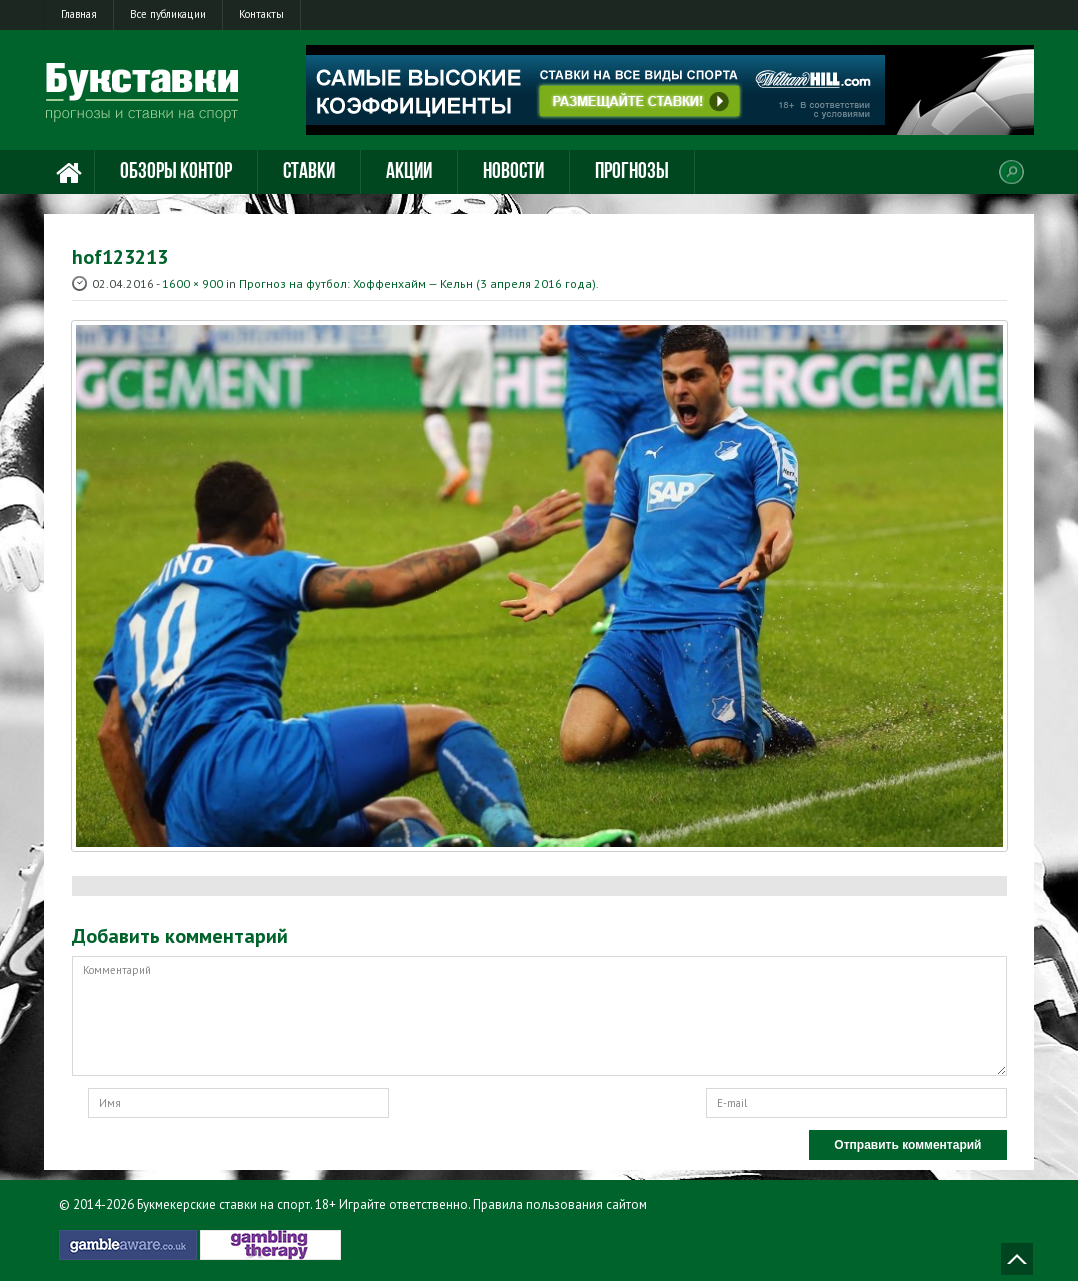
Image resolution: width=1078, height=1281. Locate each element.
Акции (409, 172)
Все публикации (168, 14)
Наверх (1017, 1259)
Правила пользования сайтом (560, 1204)
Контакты (261, 14)
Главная (79, 14)
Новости (513, 172)
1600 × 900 (192, 283)
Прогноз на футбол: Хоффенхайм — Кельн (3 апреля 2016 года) (417, 283)
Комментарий (539, 1016)
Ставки (309, 172)
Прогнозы (632, 172)
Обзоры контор (176, 172)
